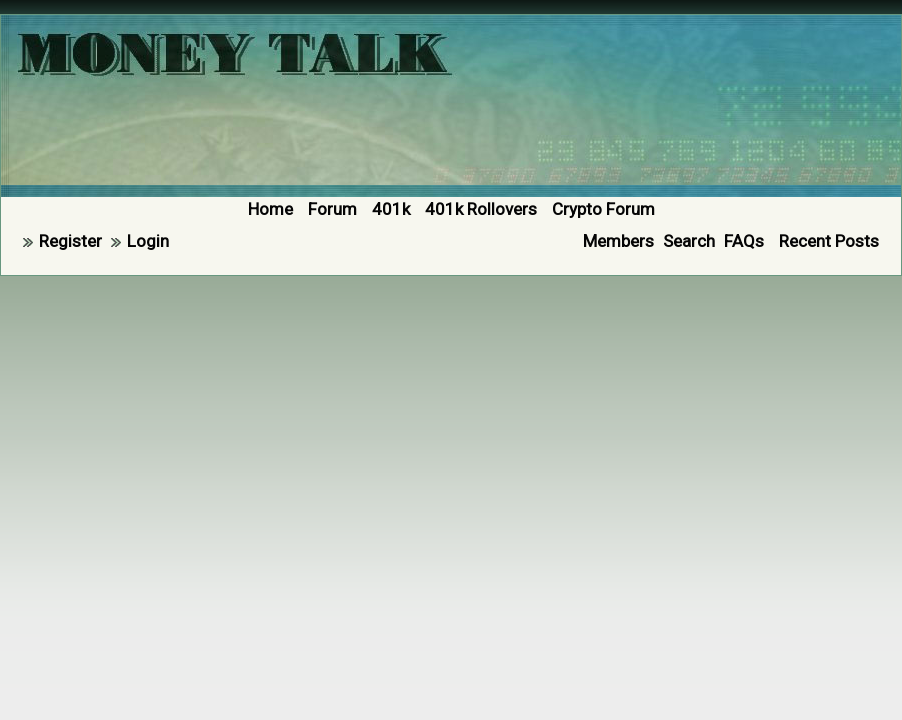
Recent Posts (829, 241)
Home (270, 209)
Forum (332, 209)
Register (70, 241)
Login (148, 241)
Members (618, 241)
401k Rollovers (481, 209)
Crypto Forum (603, 209)
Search (689, 241)
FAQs (744, 241)
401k (391, 209)
